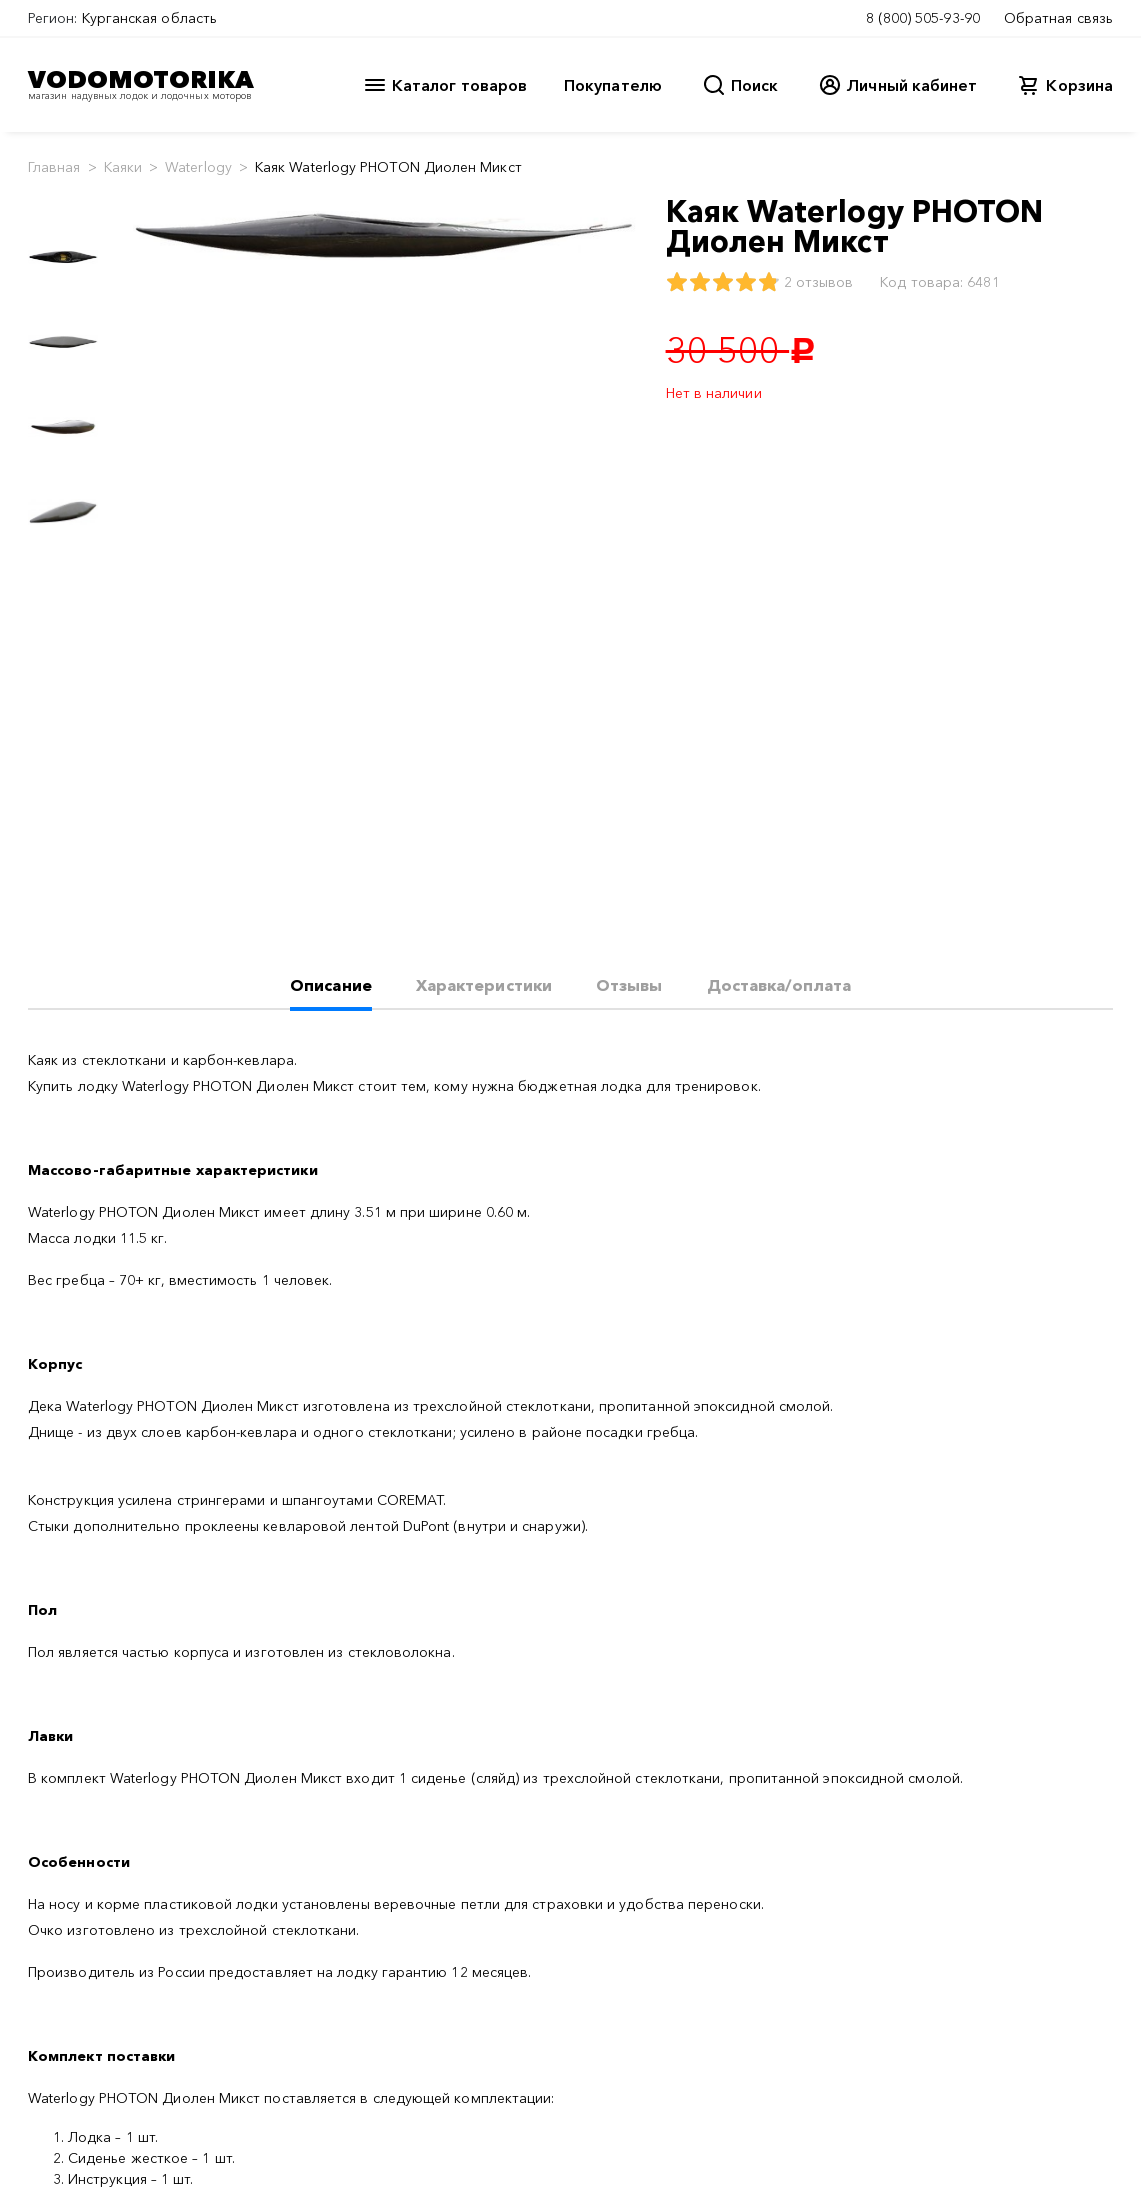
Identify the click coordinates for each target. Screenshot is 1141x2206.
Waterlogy (198, 167)
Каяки (123, 167)
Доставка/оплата (779, 985)
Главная (54, 167)
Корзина (1079, 85)
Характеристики (484, 985)
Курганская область (149, 18)
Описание (331, 985)
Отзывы (629, 985)
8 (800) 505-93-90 (923, 18)
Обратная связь (1058, 18)
